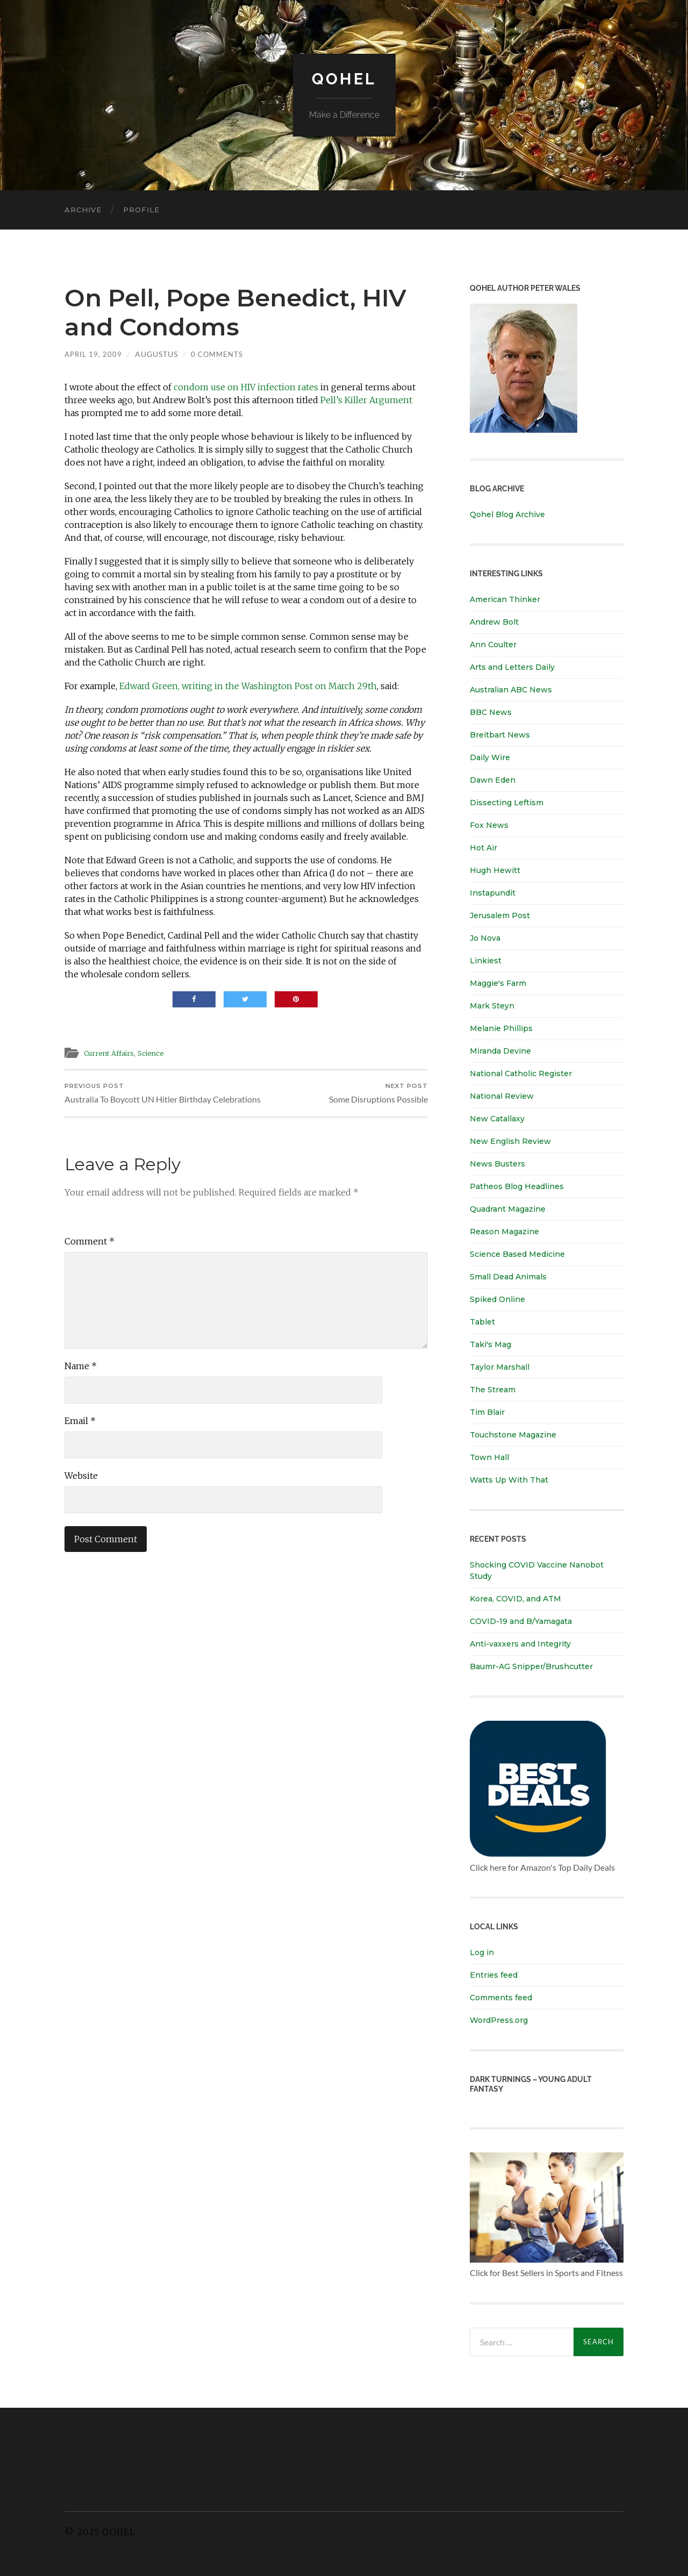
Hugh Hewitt (495, 870)
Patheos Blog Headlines (517, 1186)
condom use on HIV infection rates (246, 387)
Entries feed (494, 1975)
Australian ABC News (511, 690)
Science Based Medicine (517, 1254)
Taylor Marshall (499, 1367)
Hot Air (483, 848)
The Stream (492, 1389)
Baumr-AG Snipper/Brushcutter (531, 1666)
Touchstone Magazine (513, 1435)
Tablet (482, 1322)
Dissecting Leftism (506, 802)
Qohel (344, 78)
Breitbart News (500, 735)
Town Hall (489, 1457)
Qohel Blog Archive (507, 514)
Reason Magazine (504, 1231)
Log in (482, 1952)
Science (162, 1052)
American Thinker (505, 599)
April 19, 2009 (94, 354)
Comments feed (501, 1997)
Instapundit (492, 893)
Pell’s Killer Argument (366, 400)
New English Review (510, 1141)
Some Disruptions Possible (376, 1095)
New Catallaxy (497, 1119)
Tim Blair (487, 1412)
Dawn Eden (492, 780)
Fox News (489, 825)
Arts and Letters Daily (512, 667)
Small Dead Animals (508, 1277)
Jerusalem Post (500, 915)
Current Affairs (114, 1052)
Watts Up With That (509, 1480)
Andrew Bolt (494, 622)
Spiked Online (497, 1299)
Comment (89, 1256)
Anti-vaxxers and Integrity (520, 1644)
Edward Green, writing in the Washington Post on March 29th (248, 686)
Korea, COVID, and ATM (515, 1599)
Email (80, 1436)
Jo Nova (485, 938)
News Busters (497, 1164)
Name (80, 1381)
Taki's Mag (490, 1344)
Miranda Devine (500, 1051)
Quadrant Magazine (508, 1209)
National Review (502, 1096)
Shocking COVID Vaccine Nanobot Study (537, 1570)
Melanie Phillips (501, 1028)
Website (81, 1491)
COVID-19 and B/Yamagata (522, 1621)
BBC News (491, 712)
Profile (141, 209)
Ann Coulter (493, 644)
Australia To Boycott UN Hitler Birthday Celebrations (153, 1101)
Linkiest (485, 960)
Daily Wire (490, 757)
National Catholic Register (521, 1073)
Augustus (158, 354)
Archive (83, 209)
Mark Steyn (492, 1006)
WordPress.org (499, 2020)
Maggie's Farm (498, 983)
